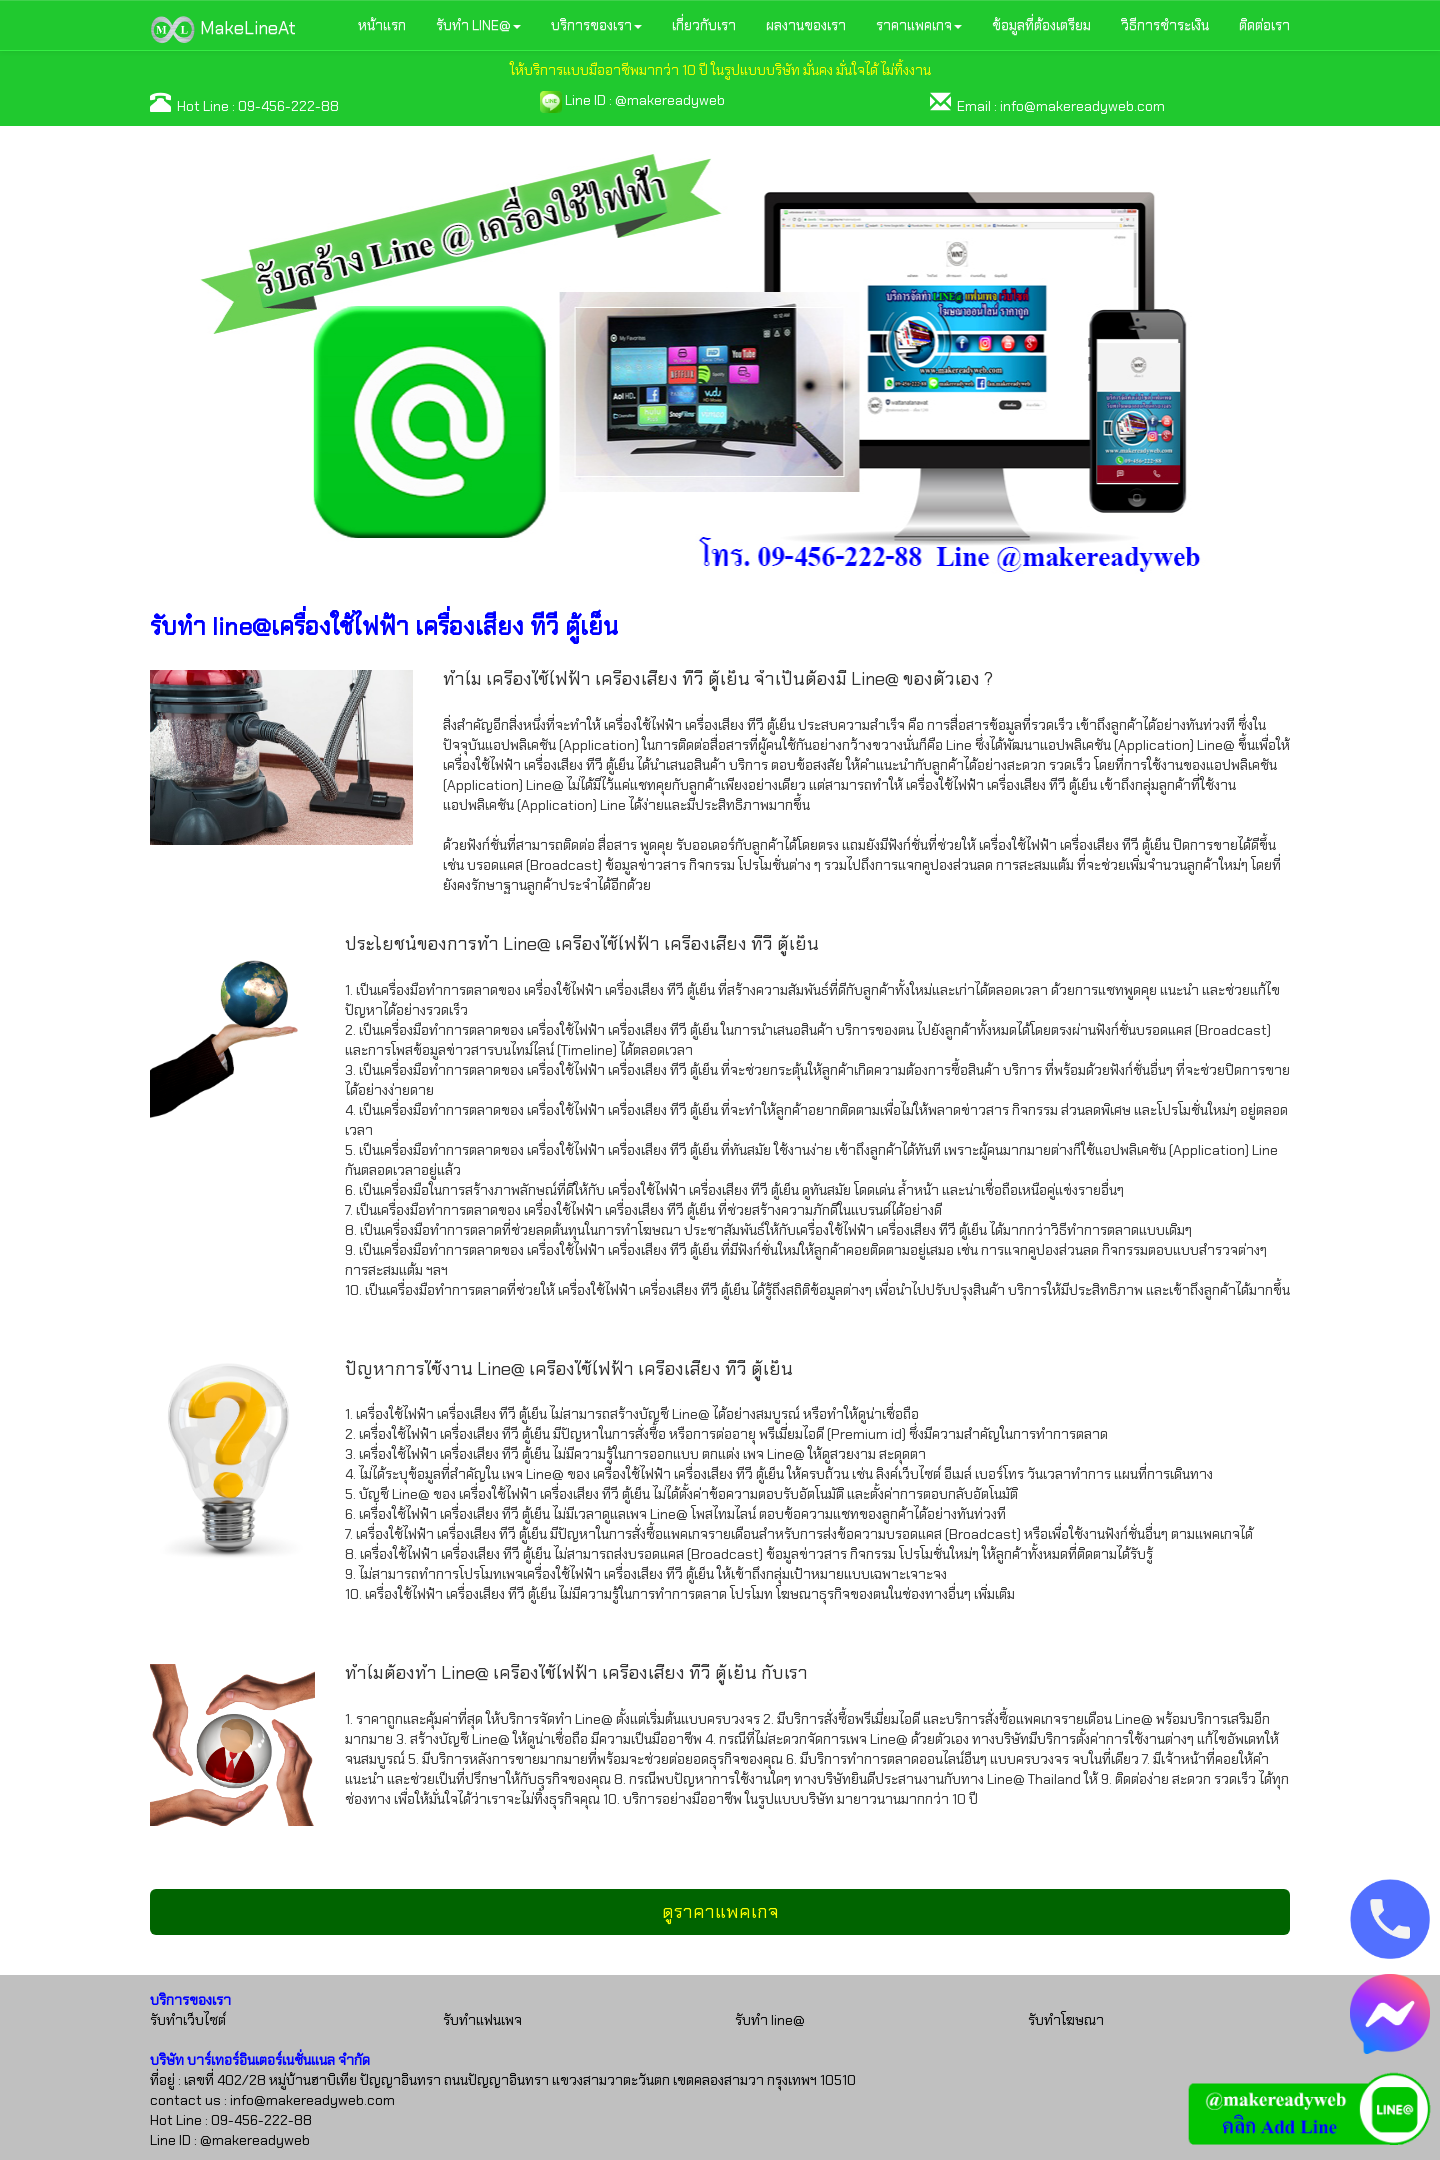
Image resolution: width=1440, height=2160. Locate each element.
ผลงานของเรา (806, 25)
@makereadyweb (670, 100)
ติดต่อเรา (1264, 25)
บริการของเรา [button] (596, 25)
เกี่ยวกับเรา (704, 25)
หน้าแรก (382, 25)
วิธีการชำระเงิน (1165, 25)
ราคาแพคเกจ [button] (919, 25)
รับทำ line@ (770, 2020)
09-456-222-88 (288, 106)
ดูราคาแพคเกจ (720, 1912)
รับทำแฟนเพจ (482, 2020)
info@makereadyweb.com (1082, 106)
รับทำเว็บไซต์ (188, 2020)
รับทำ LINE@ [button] (478, 25)
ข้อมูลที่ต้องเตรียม (1041, 25)
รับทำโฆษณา (1066, 2020)
